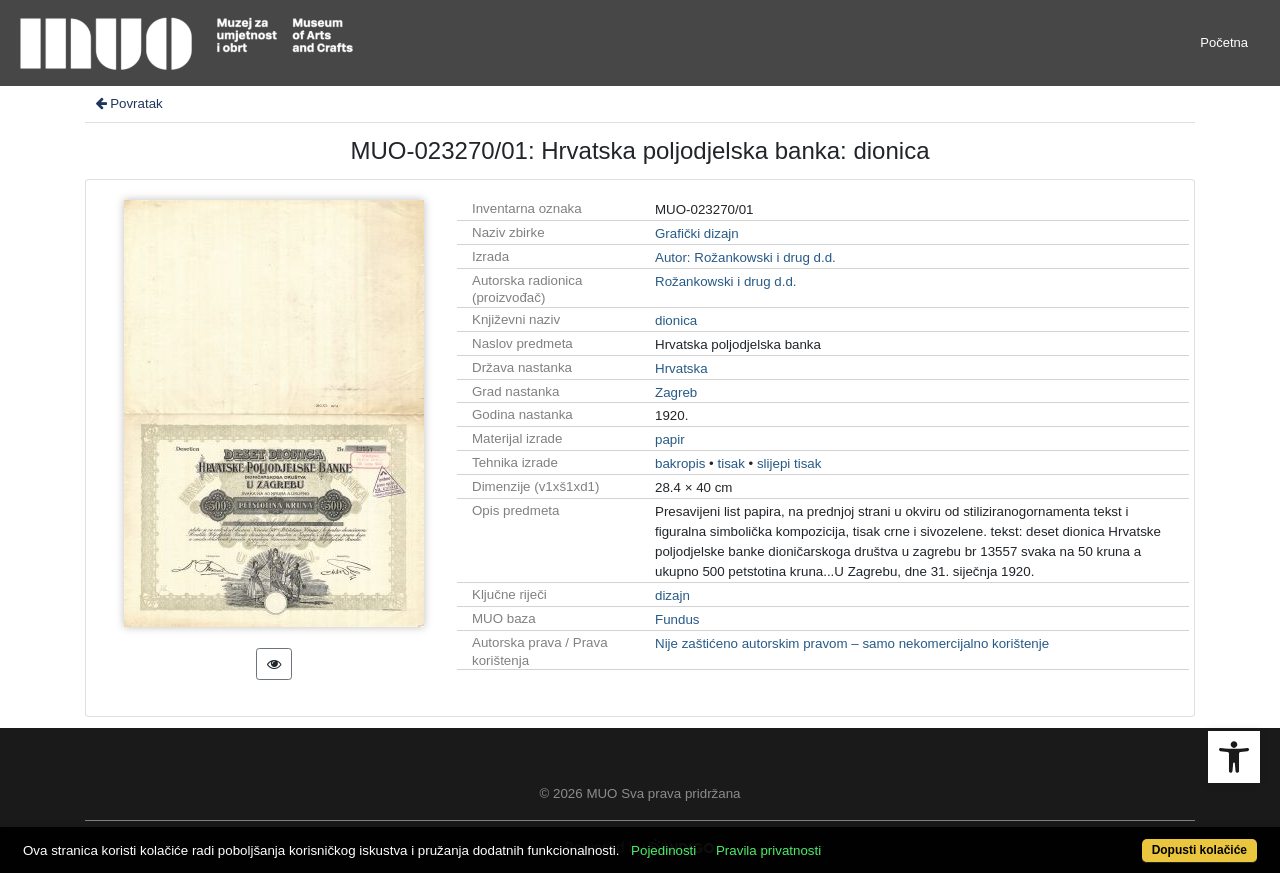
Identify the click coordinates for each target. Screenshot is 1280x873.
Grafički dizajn (697, 233)
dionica (676, 320)
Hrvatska (681, 368)
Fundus (677, 619)
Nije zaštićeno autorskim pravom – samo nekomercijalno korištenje (852, 643)
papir (670, 439)
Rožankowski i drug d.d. (726, 281)
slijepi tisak (789, 463)
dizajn (672, 595)
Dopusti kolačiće (1199, 850)
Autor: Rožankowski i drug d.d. (745, 257)
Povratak (128, 103)
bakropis (680, 463)
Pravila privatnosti (768, 850)
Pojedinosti (663, 850)
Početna (1224, 42)
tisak (730, 463)
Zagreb (676, 392)
